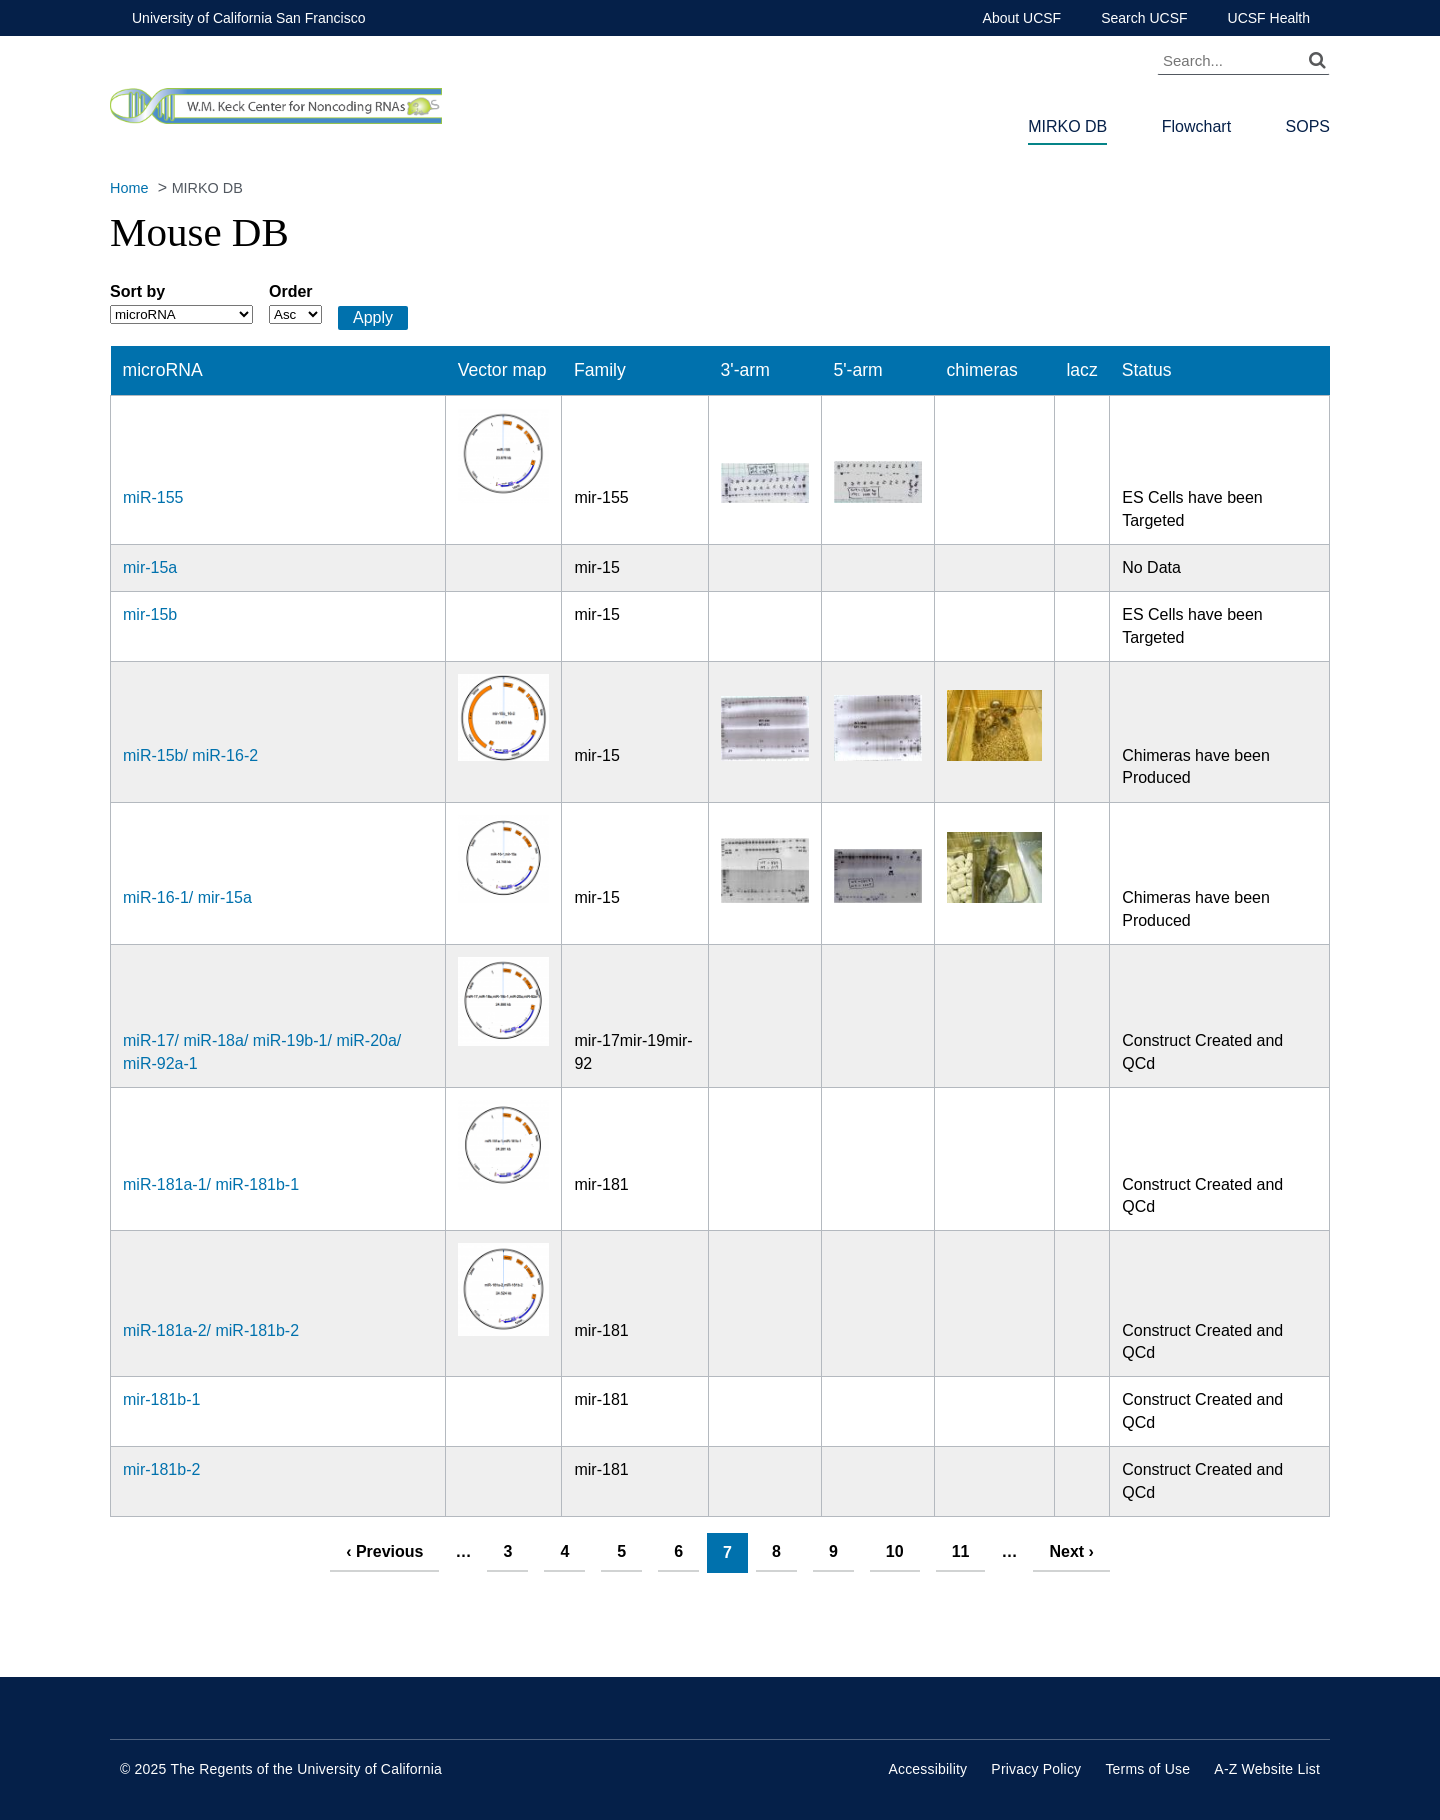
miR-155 (153, 497)
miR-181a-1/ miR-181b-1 (211, 1184)
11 (961, 1551)
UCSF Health (1269, 18)
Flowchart (1196, 126)
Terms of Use (1147, 1769)
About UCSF (1022, 18)
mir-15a (150, 567)
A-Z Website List (1267, 1769)
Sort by (137, 291)
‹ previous (384, 1551)
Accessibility (927, 1769)
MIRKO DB (1067, 126)
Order (291, 291)
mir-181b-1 (161, 1399)
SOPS (1308, 126)
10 (895, 1551)
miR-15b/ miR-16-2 (190, 755)
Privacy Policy (1036, 1769)
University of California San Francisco (248, 18)
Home (129, 188)
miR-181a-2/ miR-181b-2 (211, 1330)
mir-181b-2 (161, 1469)
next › (1071, 1551)
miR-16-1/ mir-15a (187, 897)
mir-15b (150, 614)
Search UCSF (1144, 18)
